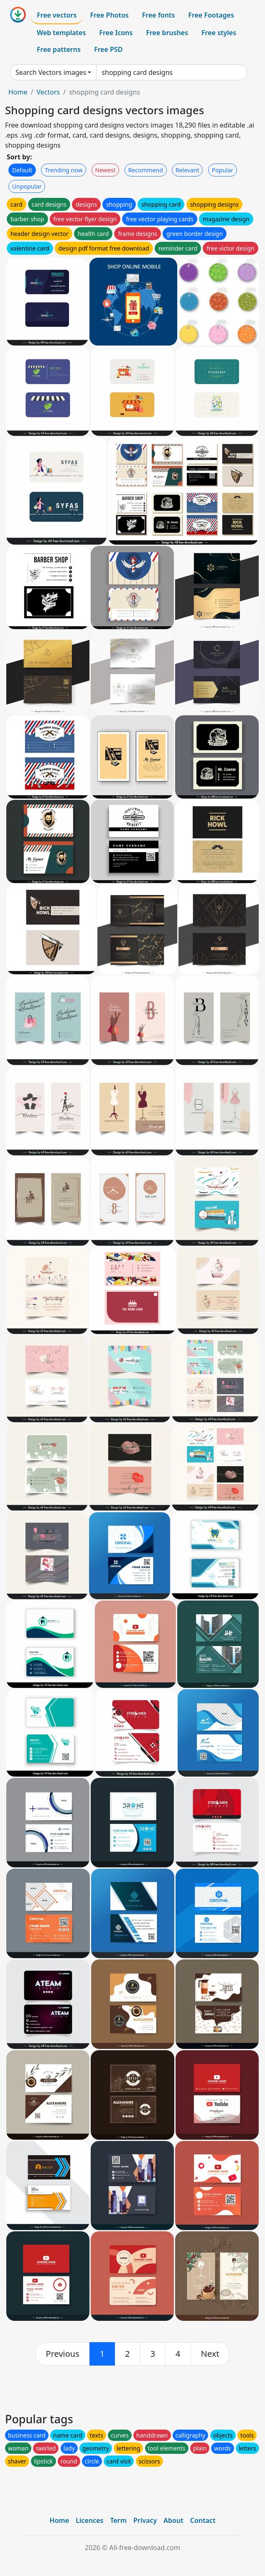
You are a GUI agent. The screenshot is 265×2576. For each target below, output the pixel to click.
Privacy (145, 2520)
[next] (210, 2354)
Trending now (63, 170)
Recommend (145, 170)
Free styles (218, 32)
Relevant (187, 170)
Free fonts (158, 15)
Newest (105, 170)
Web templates (61, 32)
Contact (203, 2520)
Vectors (48, 92)
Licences (89, 2520)
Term (118, 2520)
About (173, 2520)
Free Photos (109, 15)
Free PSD (108, 49)
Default (22, 170)
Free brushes (167, 32)
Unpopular (26, 186)
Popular (222, 170)
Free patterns (59, 49)
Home (18, 92)
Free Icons (115, 32)
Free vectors (56, 15)
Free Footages (211, 15)
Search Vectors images (50, 72)
